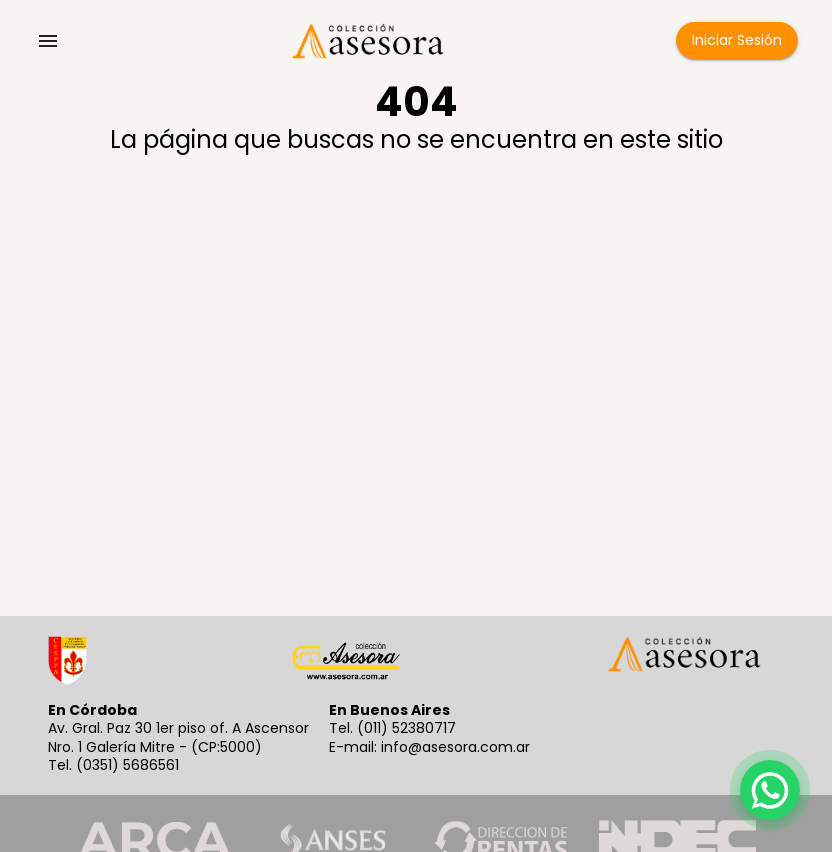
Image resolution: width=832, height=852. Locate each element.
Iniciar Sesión (737, 40)
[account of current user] (48, 41)
